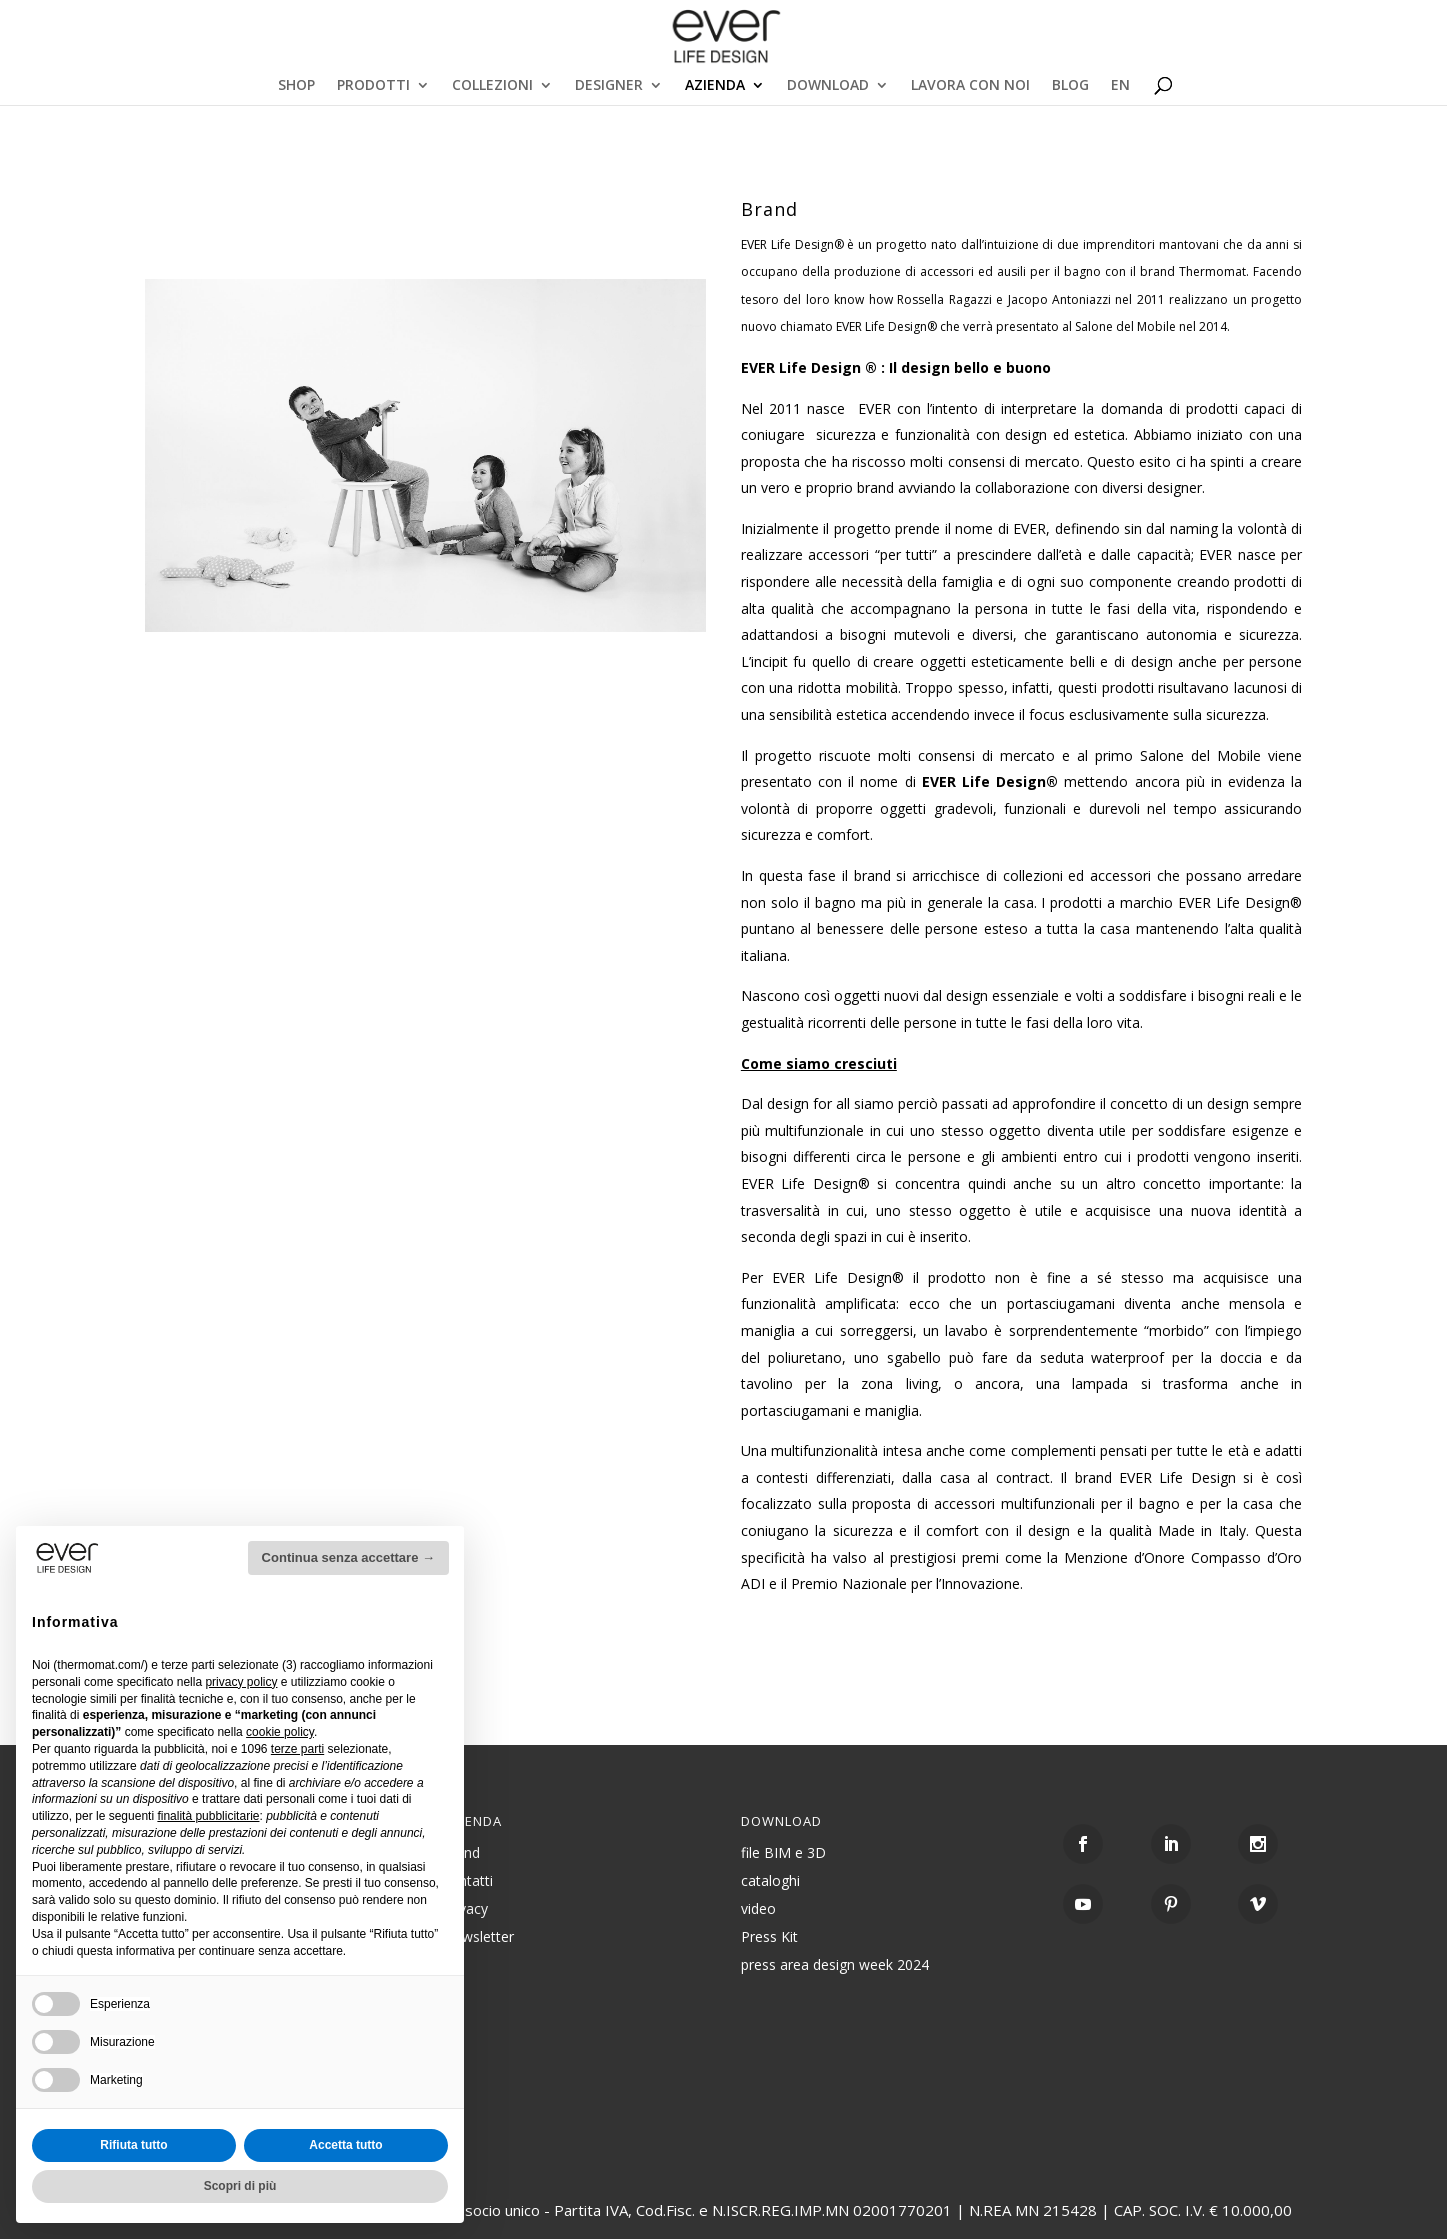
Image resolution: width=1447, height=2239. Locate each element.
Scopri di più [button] (240, 2186)
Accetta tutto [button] (345, 2145)
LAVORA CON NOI (970, 86)
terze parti (297, 1749)
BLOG (1070, 86)
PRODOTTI (373, 86)
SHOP (296, 86)
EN (1120, 86)
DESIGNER (609, 86)
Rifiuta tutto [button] (133, 2145)
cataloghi (770, 1880)
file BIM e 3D (783, 1852)
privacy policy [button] (241, 1682)
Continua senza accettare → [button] (348, 1557)
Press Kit (769, 1936)
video (758, 1908)
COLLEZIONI (492, 86)
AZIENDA (715, 86)
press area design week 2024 (835, 1964)
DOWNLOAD (828, 86)
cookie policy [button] (280, 1732)
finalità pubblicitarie (208, 1816)
